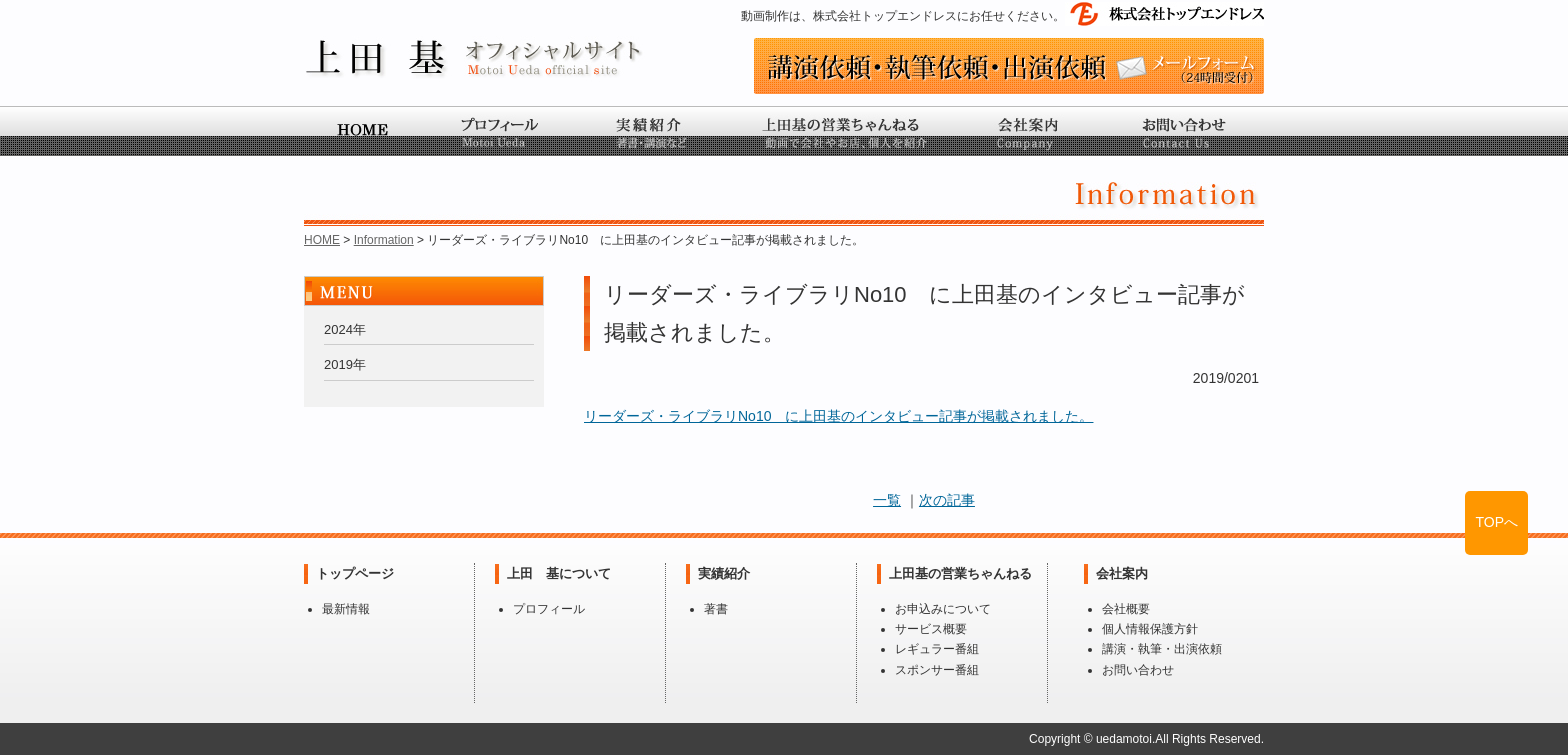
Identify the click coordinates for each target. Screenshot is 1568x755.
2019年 (345, 364)
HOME (322, 240)
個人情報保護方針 (1150, 629)
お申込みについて (943, 609)
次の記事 (947, 500)
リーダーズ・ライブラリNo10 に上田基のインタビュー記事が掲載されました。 (838, 416)
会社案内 (1122, 573)
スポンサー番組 (937, 670)
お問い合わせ (1138, 670)
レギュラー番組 (937, 649)
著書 (716, 609)
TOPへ (1496, 522)
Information (384, 240)
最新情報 (346, 609)
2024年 (345, 329)
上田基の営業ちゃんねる (960, 573)
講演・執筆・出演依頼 (1162, 649)
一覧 (887, 500)
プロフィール (549, 609)
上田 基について (559, 573)
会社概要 (1126, 609)
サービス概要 (931, 629)
